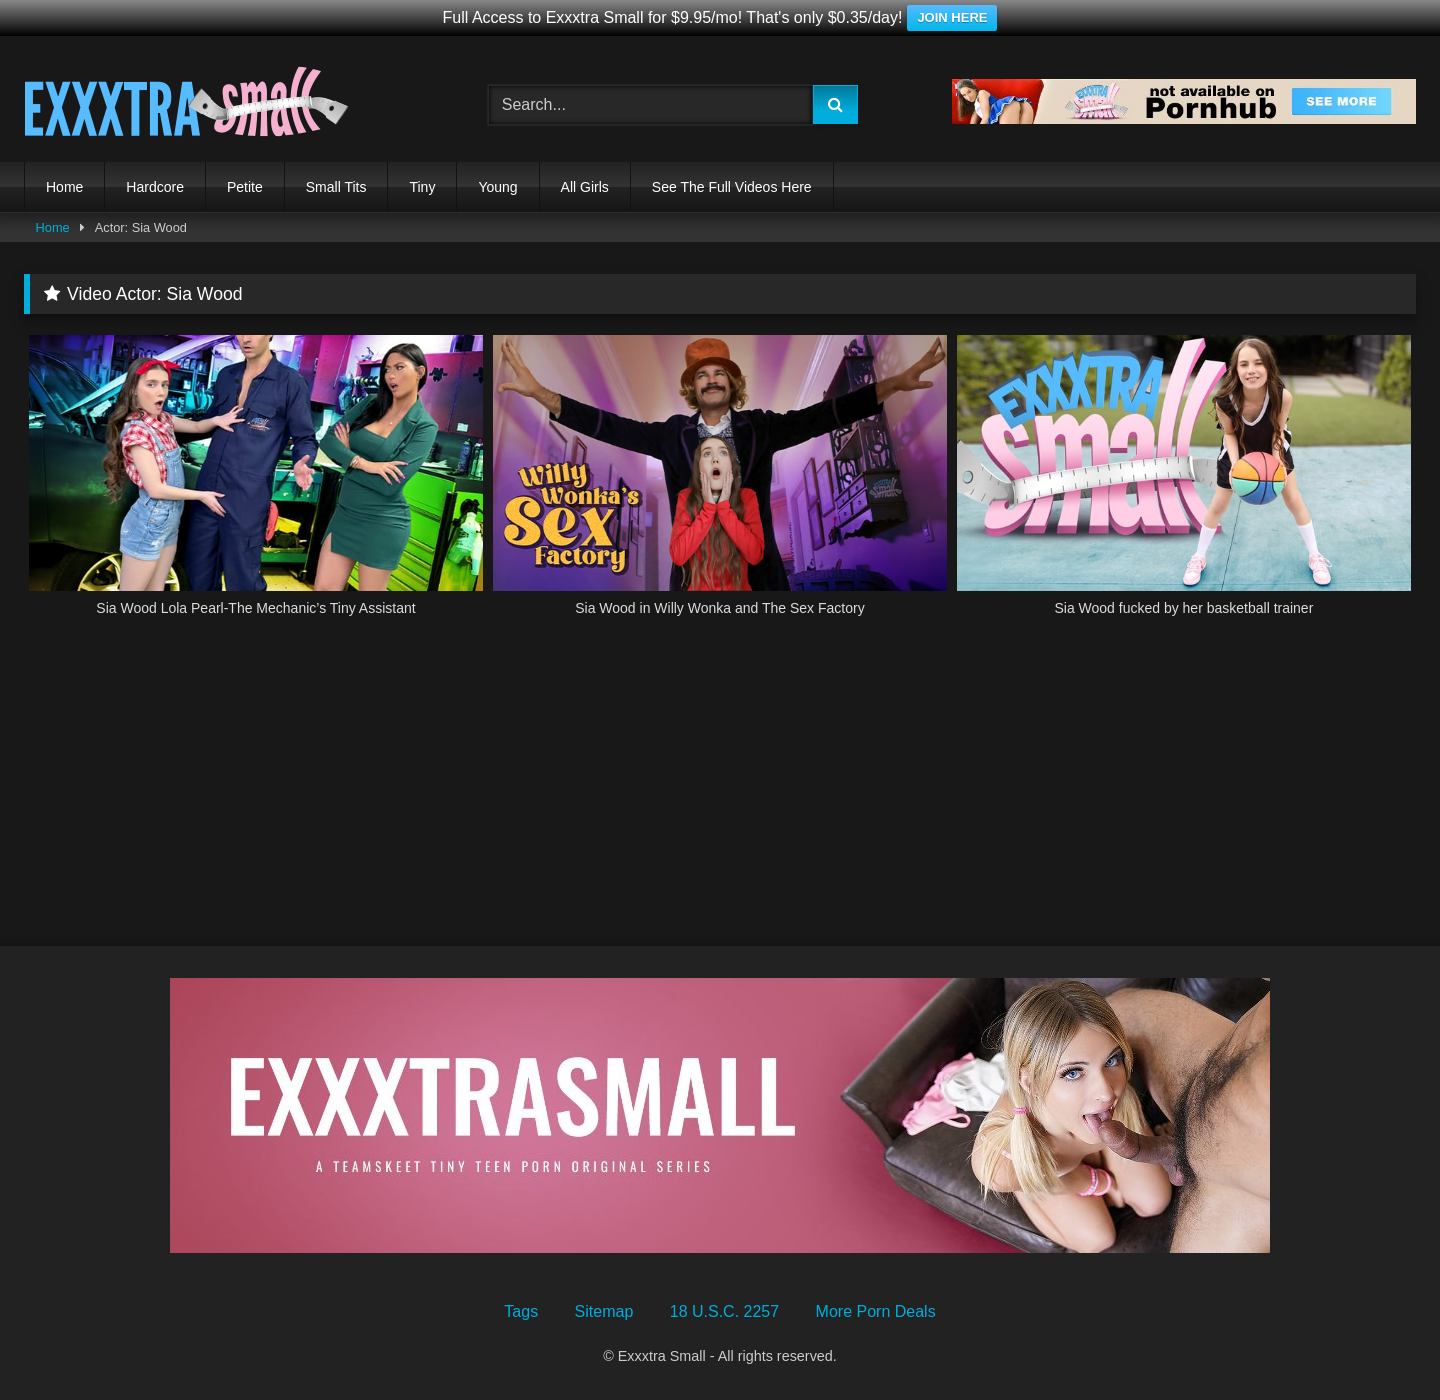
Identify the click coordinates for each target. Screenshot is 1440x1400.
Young (497, 187)
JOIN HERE (952, 17)
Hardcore (155, 187)
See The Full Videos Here (732, 187)
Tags (521, 1311)
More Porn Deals (876, 1311)
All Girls (585, 187)
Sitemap (604, 1311)
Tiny (422, 187)
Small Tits (336, 187)
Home (64, 187)
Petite (245, 187)
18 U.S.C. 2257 (724, 1311)
